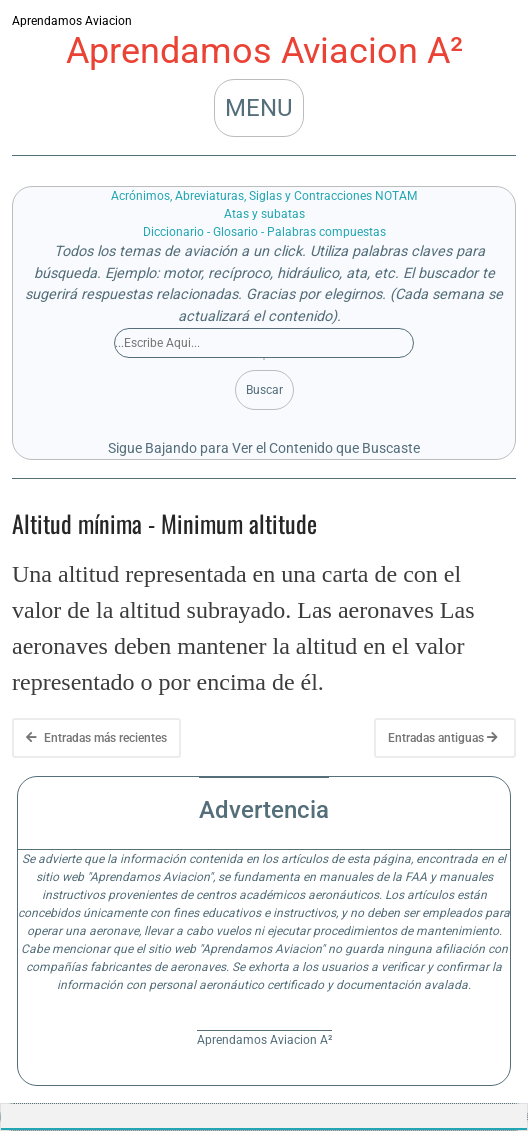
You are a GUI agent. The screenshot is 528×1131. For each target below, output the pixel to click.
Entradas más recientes (96, 738)
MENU (259, 108)
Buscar (264, 390)
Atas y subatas (264, 214)
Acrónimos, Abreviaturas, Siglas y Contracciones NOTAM (264, 196)
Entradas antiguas (443, 738)
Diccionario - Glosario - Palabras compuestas (264, 232)
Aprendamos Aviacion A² (264, 51)
